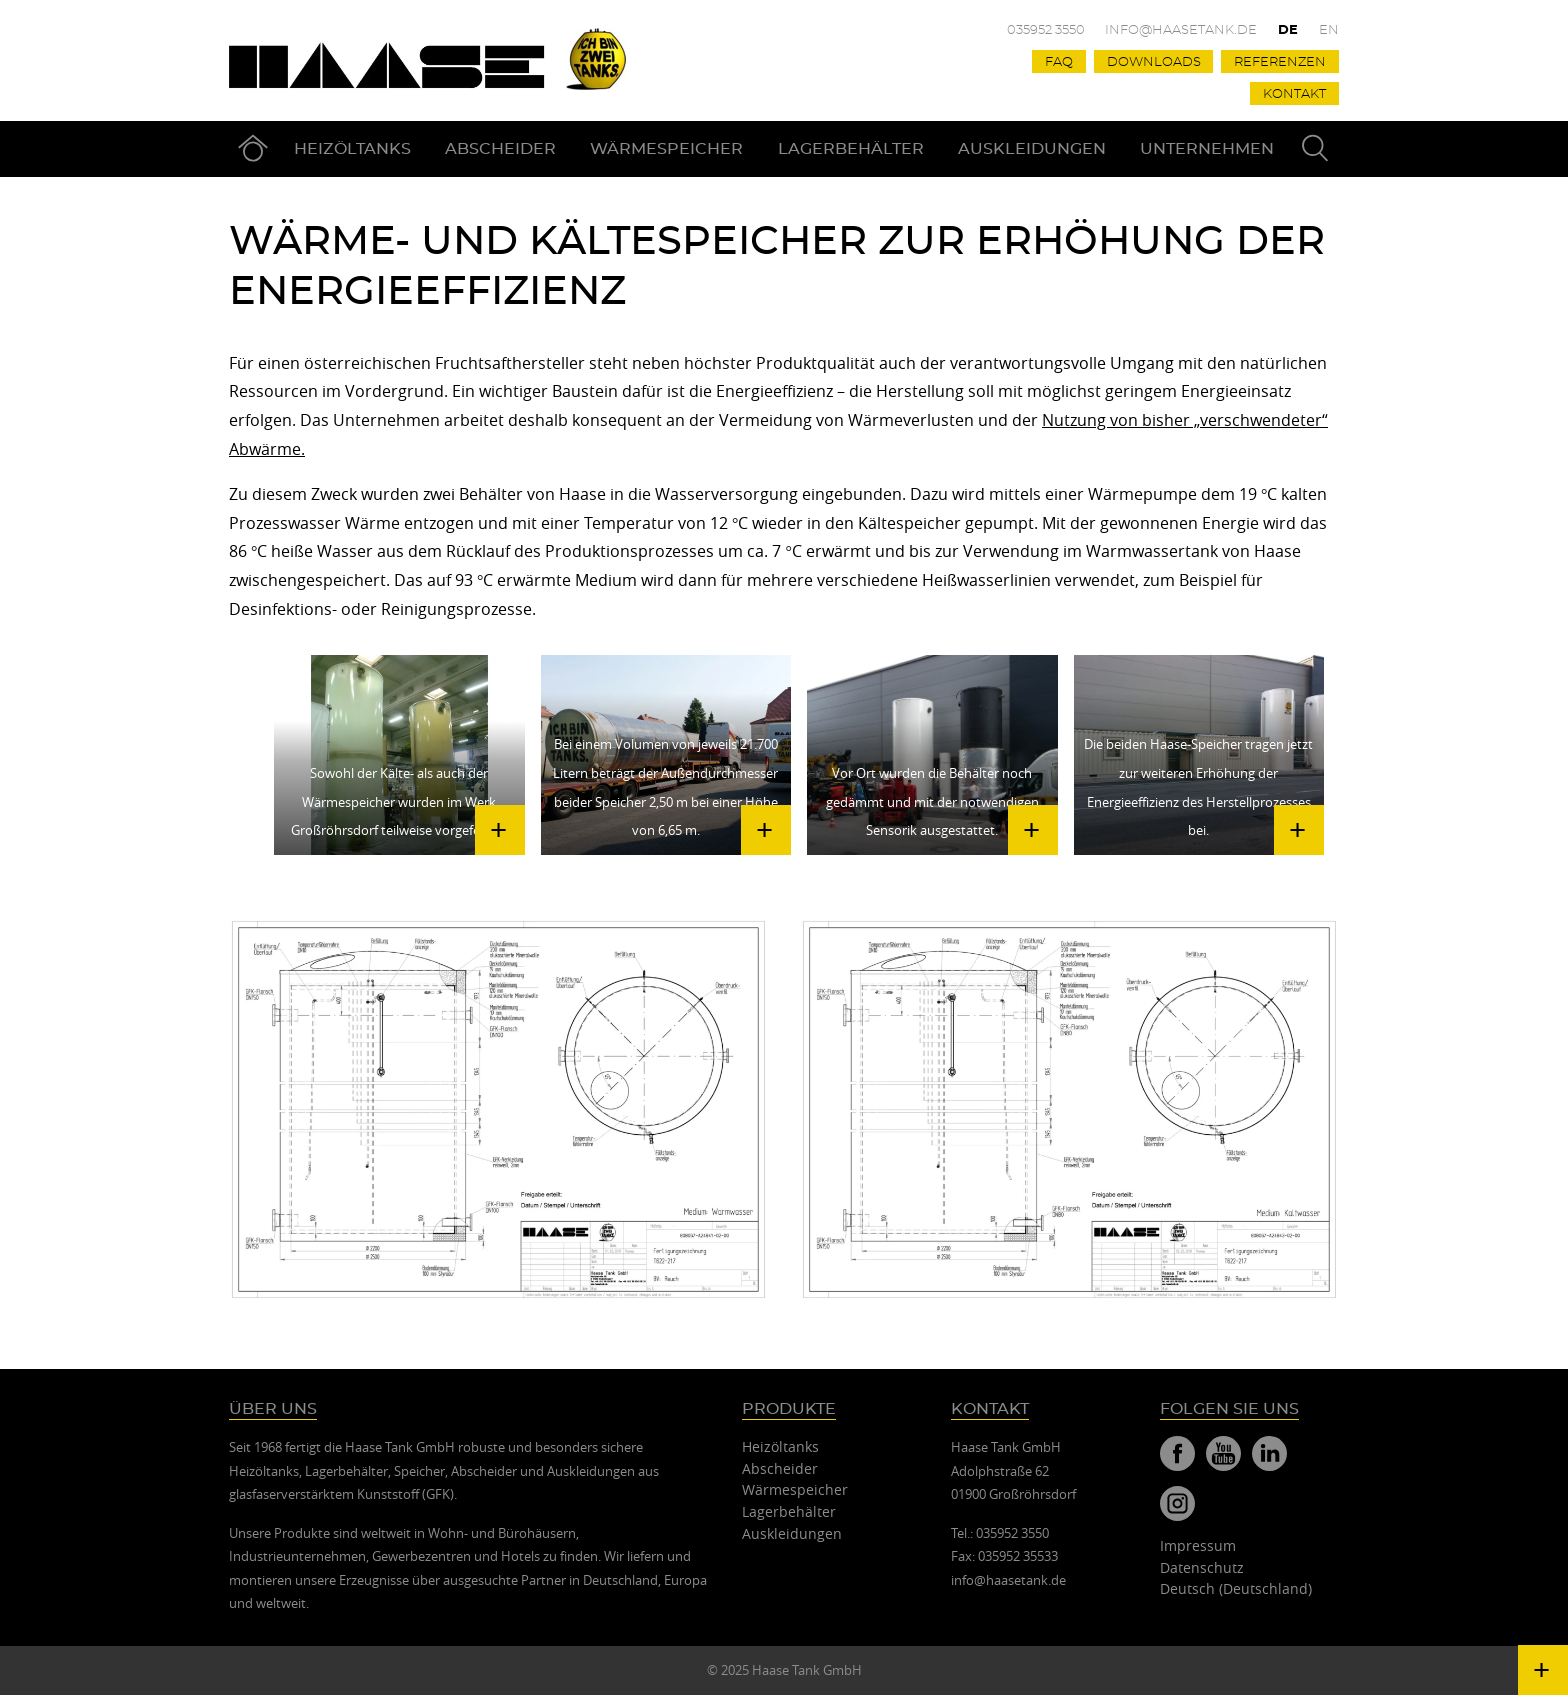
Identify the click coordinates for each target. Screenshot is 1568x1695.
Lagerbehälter (851, 149)
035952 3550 (1046, 30)
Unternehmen (1207, 149)
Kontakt (1294, 94)
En (1329, 30)
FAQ (1059, 62)
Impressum (1198, 1545)
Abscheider (500, 149)
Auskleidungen (1032, 149)
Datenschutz (1202, 1567)
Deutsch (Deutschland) (1236, 1588)
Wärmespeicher (666, 149)
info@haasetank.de (1181, 30)
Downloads (1154, 62)
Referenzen (1280, 62)
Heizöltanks (352, 149)
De (1288, 30)
